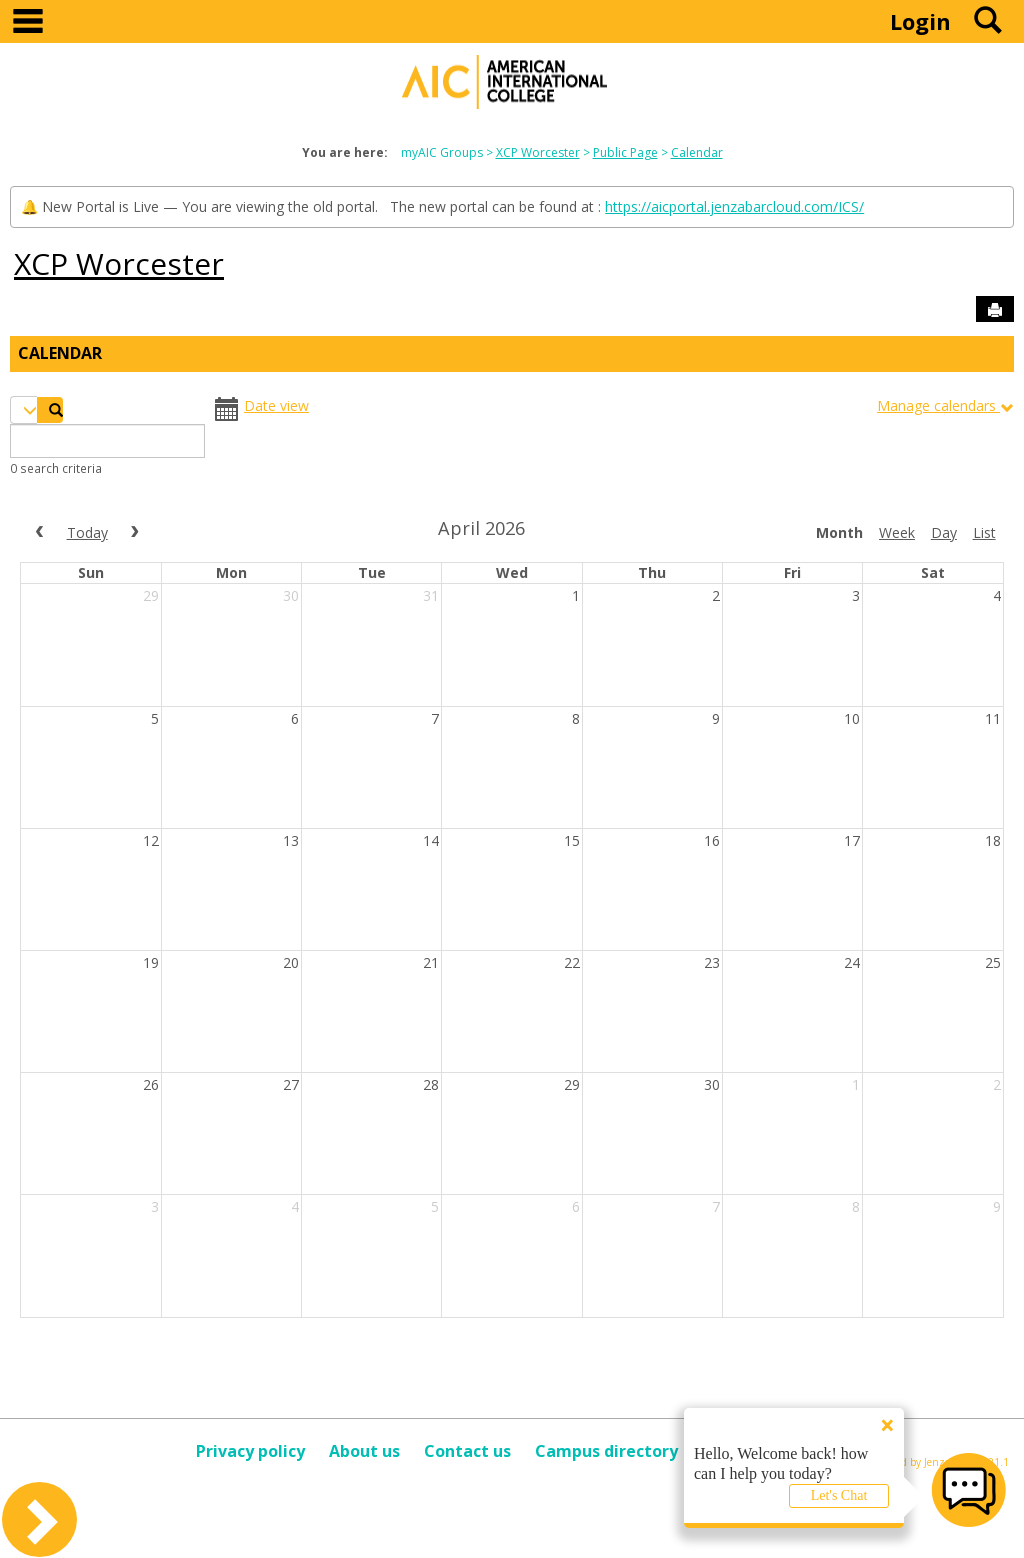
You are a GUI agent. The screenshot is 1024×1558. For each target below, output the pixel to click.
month (839, 532)
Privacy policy (250, 1451)
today (87, 532)
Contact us (467, 1451)
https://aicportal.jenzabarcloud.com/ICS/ (734, 206)
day (944, 532)
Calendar (697, 152)
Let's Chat (839, 1495)
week (897, 532)
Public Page (625, 152)
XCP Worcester (538, 152)
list (984, 532)
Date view (276, 406)
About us (364, 1451)
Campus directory (606, 1451)
